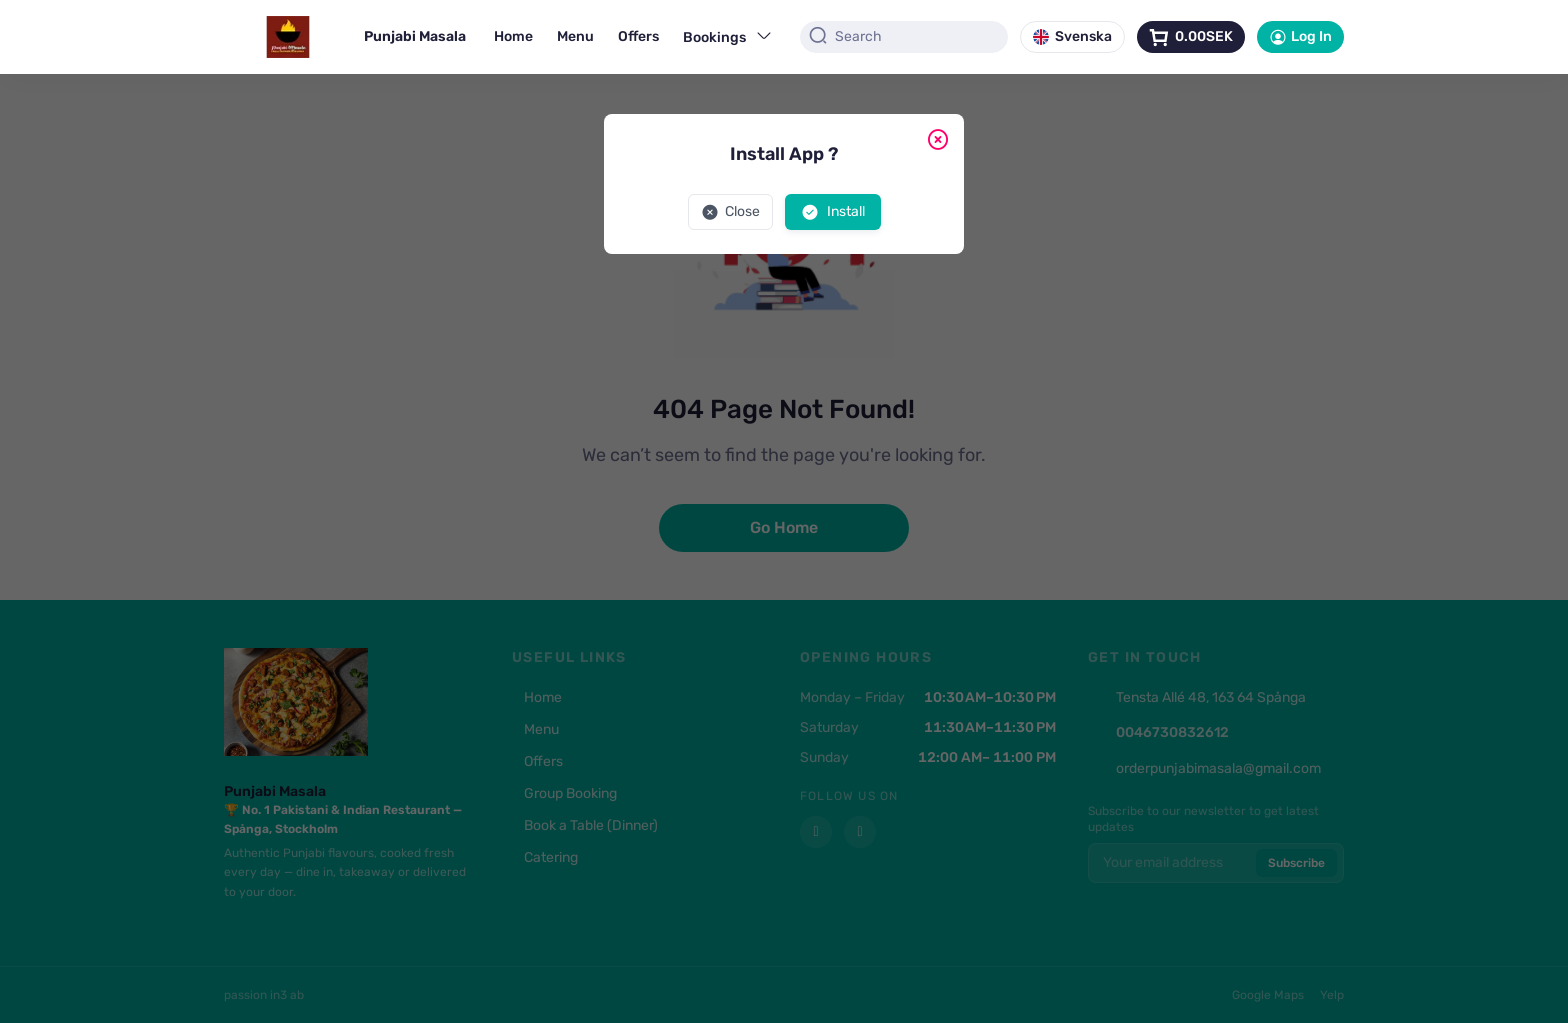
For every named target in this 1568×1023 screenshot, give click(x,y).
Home (513, 36)
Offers (638, 36)
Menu (575, 36)
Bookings (728, 36)
